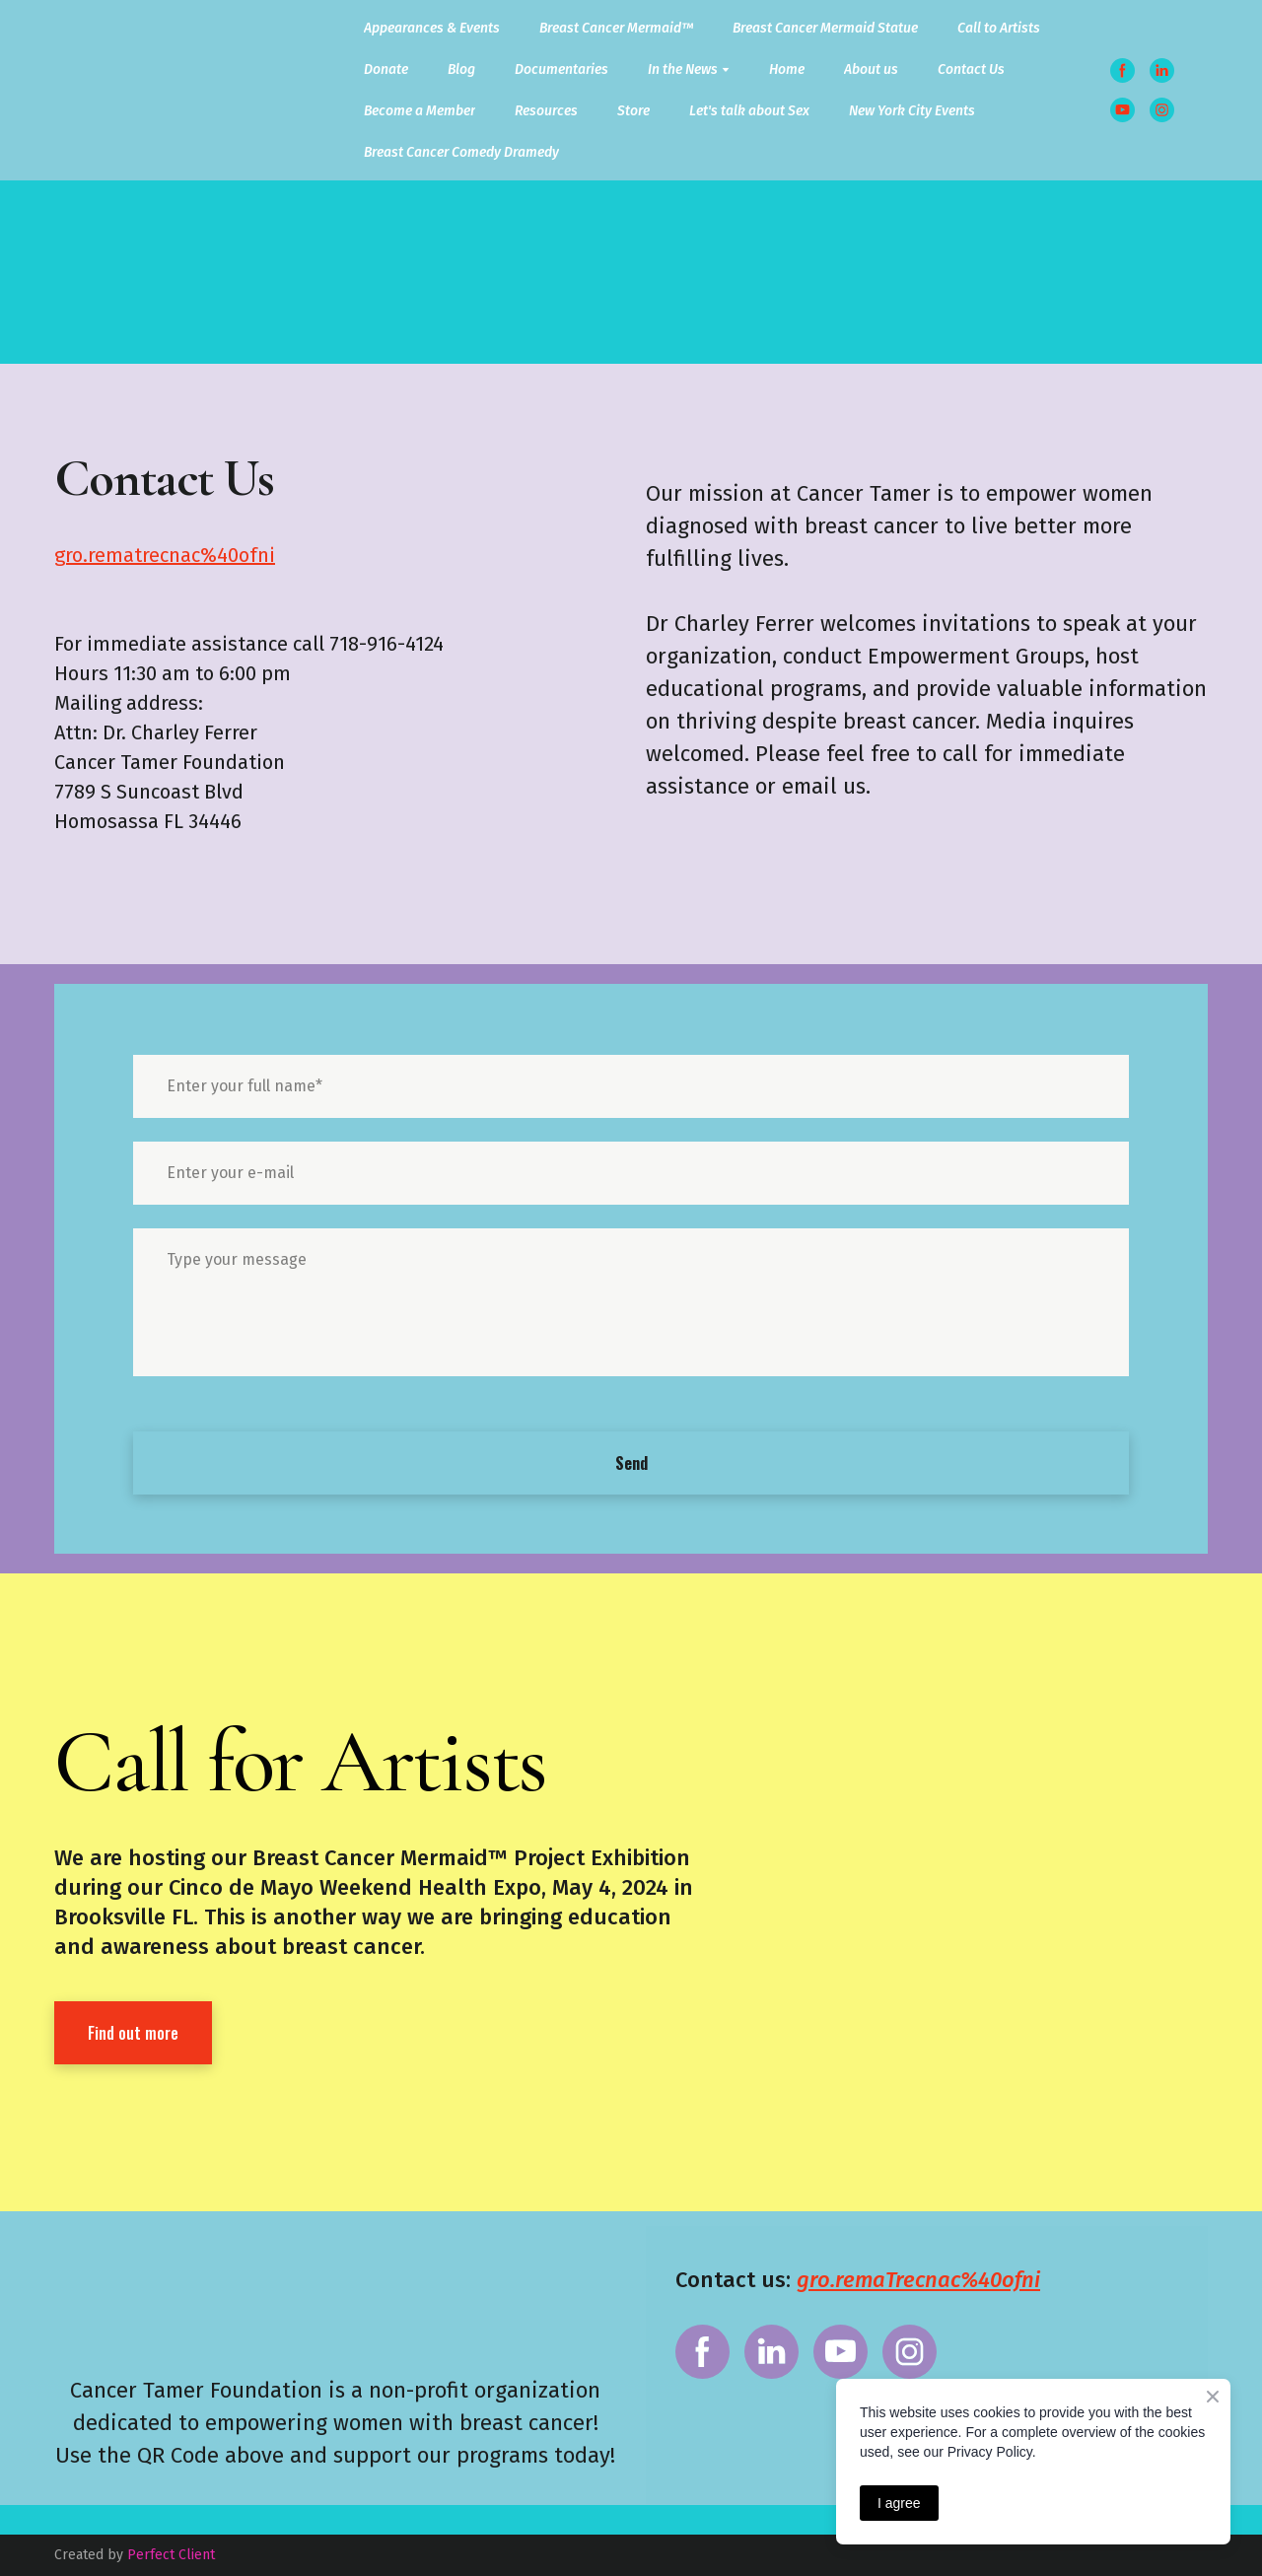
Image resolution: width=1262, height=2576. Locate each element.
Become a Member (419, 111)
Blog (461, 69)
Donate (386, 69)
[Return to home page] (115, 90)
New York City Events (912, 111)
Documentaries (561, 69)
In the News (683, 69)
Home (787, 69)
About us (871, 69)
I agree (899, 2503)
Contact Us (971, 69)
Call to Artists (998, 28)
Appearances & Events (432, 28)
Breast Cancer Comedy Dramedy (461, 152)
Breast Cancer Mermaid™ (616, 28)
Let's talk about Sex (749, 111)
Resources (546, 111)
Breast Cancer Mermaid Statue (825, 28)
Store (633, 111)
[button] (1122, 70)
